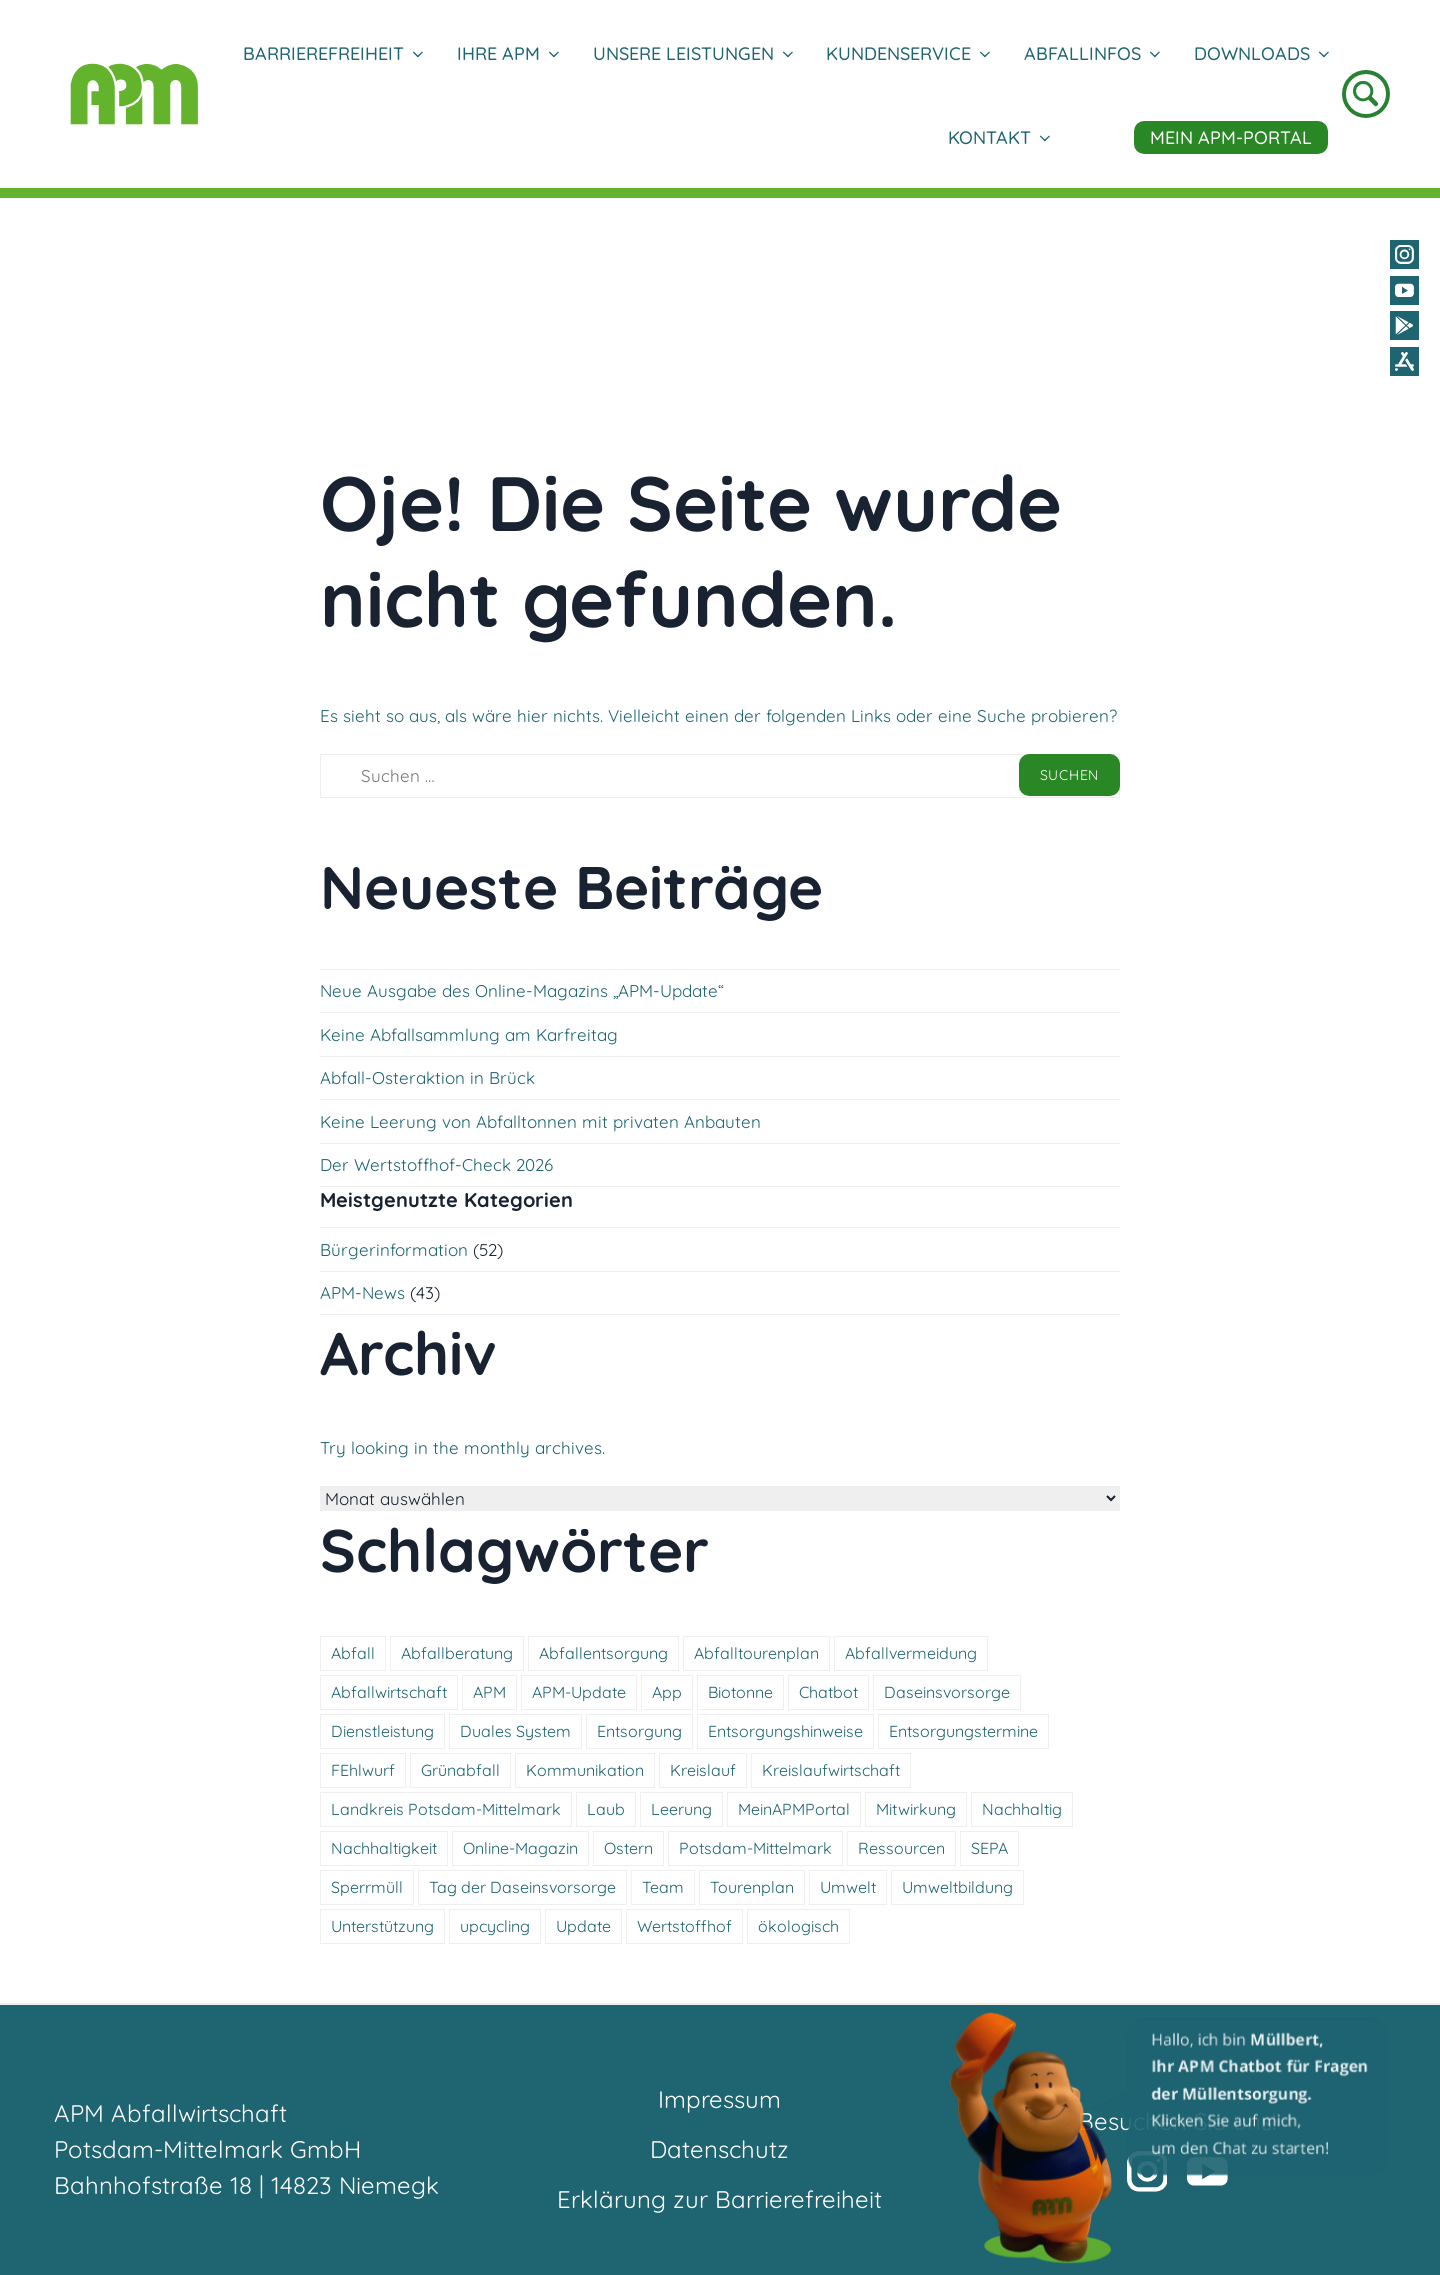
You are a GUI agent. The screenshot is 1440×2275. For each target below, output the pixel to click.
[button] (1170, 2137)
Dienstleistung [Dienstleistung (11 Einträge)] (382, 1731)
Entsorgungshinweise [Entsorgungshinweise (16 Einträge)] (785, 1731)
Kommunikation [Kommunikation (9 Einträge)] (585, 1770)
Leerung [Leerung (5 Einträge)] (681, 1809)
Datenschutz (719, 2149)
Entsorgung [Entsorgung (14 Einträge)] (639, 1731)
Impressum (719, 2099)
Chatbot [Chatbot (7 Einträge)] (828, 1692)
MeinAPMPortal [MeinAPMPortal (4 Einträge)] (794, 1809)
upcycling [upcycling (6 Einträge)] (495, 1926)
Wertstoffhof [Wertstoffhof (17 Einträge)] (684, 1926)
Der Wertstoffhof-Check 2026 (436, 1164)
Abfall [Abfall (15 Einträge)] (353, 1653)
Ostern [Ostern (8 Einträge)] (628, 1848)
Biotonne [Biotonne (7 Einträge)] (740, 1692)
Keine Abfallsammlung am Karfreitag (469, 1034)
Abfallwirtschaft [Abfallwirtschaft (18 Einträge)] (389, 1692)
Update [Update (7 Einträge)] (583, 1926)
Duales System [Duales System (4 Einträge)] (515, 1731)
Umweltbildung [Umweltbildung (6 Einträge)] (957, 1887)
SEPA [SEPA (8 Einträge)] (989, 1848)
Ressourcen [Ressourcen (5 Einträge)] (901, 1848)
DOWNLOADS (1261, 53)
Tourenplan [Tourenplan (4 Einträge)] (752, 1887)
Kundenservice (907, 53)
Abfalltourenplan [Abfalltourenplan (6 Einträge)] (756, 1653)
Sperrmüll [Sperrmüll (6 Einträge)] (367, 1887)
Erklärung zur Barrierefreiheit (719, 2199)
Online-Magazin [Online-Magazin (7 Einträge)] (520, 1848)
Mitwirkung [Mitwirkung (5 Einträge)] (916, 1809)
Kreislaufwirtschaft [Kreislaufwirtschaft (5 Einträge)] (831, 1770)
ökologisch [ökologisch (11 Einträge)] (798, 1926)
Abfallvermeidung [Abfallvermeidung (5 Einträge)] (911, 1653)
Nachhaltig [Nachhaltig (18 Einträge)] (1022, 1809)
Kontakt (998, 137)
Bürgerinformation (394, 1249)
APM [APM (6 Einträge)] (489, 1692)
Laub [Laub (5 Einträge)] (606, 1809)
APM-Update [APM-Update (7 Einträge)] (579, 1692)
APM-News (362, 1292)
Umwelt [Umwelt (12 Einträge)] (848, 1887)
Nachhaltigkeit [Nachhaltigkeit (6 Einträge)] (384, 1848)
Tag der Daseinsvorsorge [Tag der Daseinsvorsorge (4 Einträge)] (522, 1887)
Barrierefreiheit (332, 53)
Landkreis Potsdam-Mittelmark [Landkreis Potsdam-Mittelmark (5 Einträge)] (446, 1809)
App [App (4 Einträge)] (667, 1692)
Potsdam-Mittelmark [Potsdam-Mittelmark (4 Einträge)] (755, 1848)
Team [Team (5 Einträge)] (663, 1887)
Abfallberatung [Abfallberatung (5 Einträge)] (457, 1653)
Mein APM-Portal (1231, 137)
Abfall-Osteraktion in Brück (427, 1077)
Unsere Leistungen (692, 53)
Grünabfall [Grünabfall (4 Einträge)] (460, 1770)
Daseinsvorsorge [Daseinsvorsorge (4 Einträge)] (947, 1692)
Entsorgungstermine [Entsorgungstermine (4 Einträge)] (963, 1731)
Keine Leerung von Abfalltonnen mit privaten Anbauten (540, 1121)
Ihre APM (507, 53)
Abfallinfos (1091, 53)
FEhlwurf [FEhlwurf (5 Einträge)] (363, 1770)
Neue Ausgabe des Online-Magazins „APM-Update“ (522, 990)
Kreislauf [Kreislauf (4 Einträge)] (703, 1770)
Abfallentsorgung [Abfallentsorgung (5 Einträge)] (603, 1653)
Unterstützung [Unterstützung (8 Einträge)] (382, 1926)
